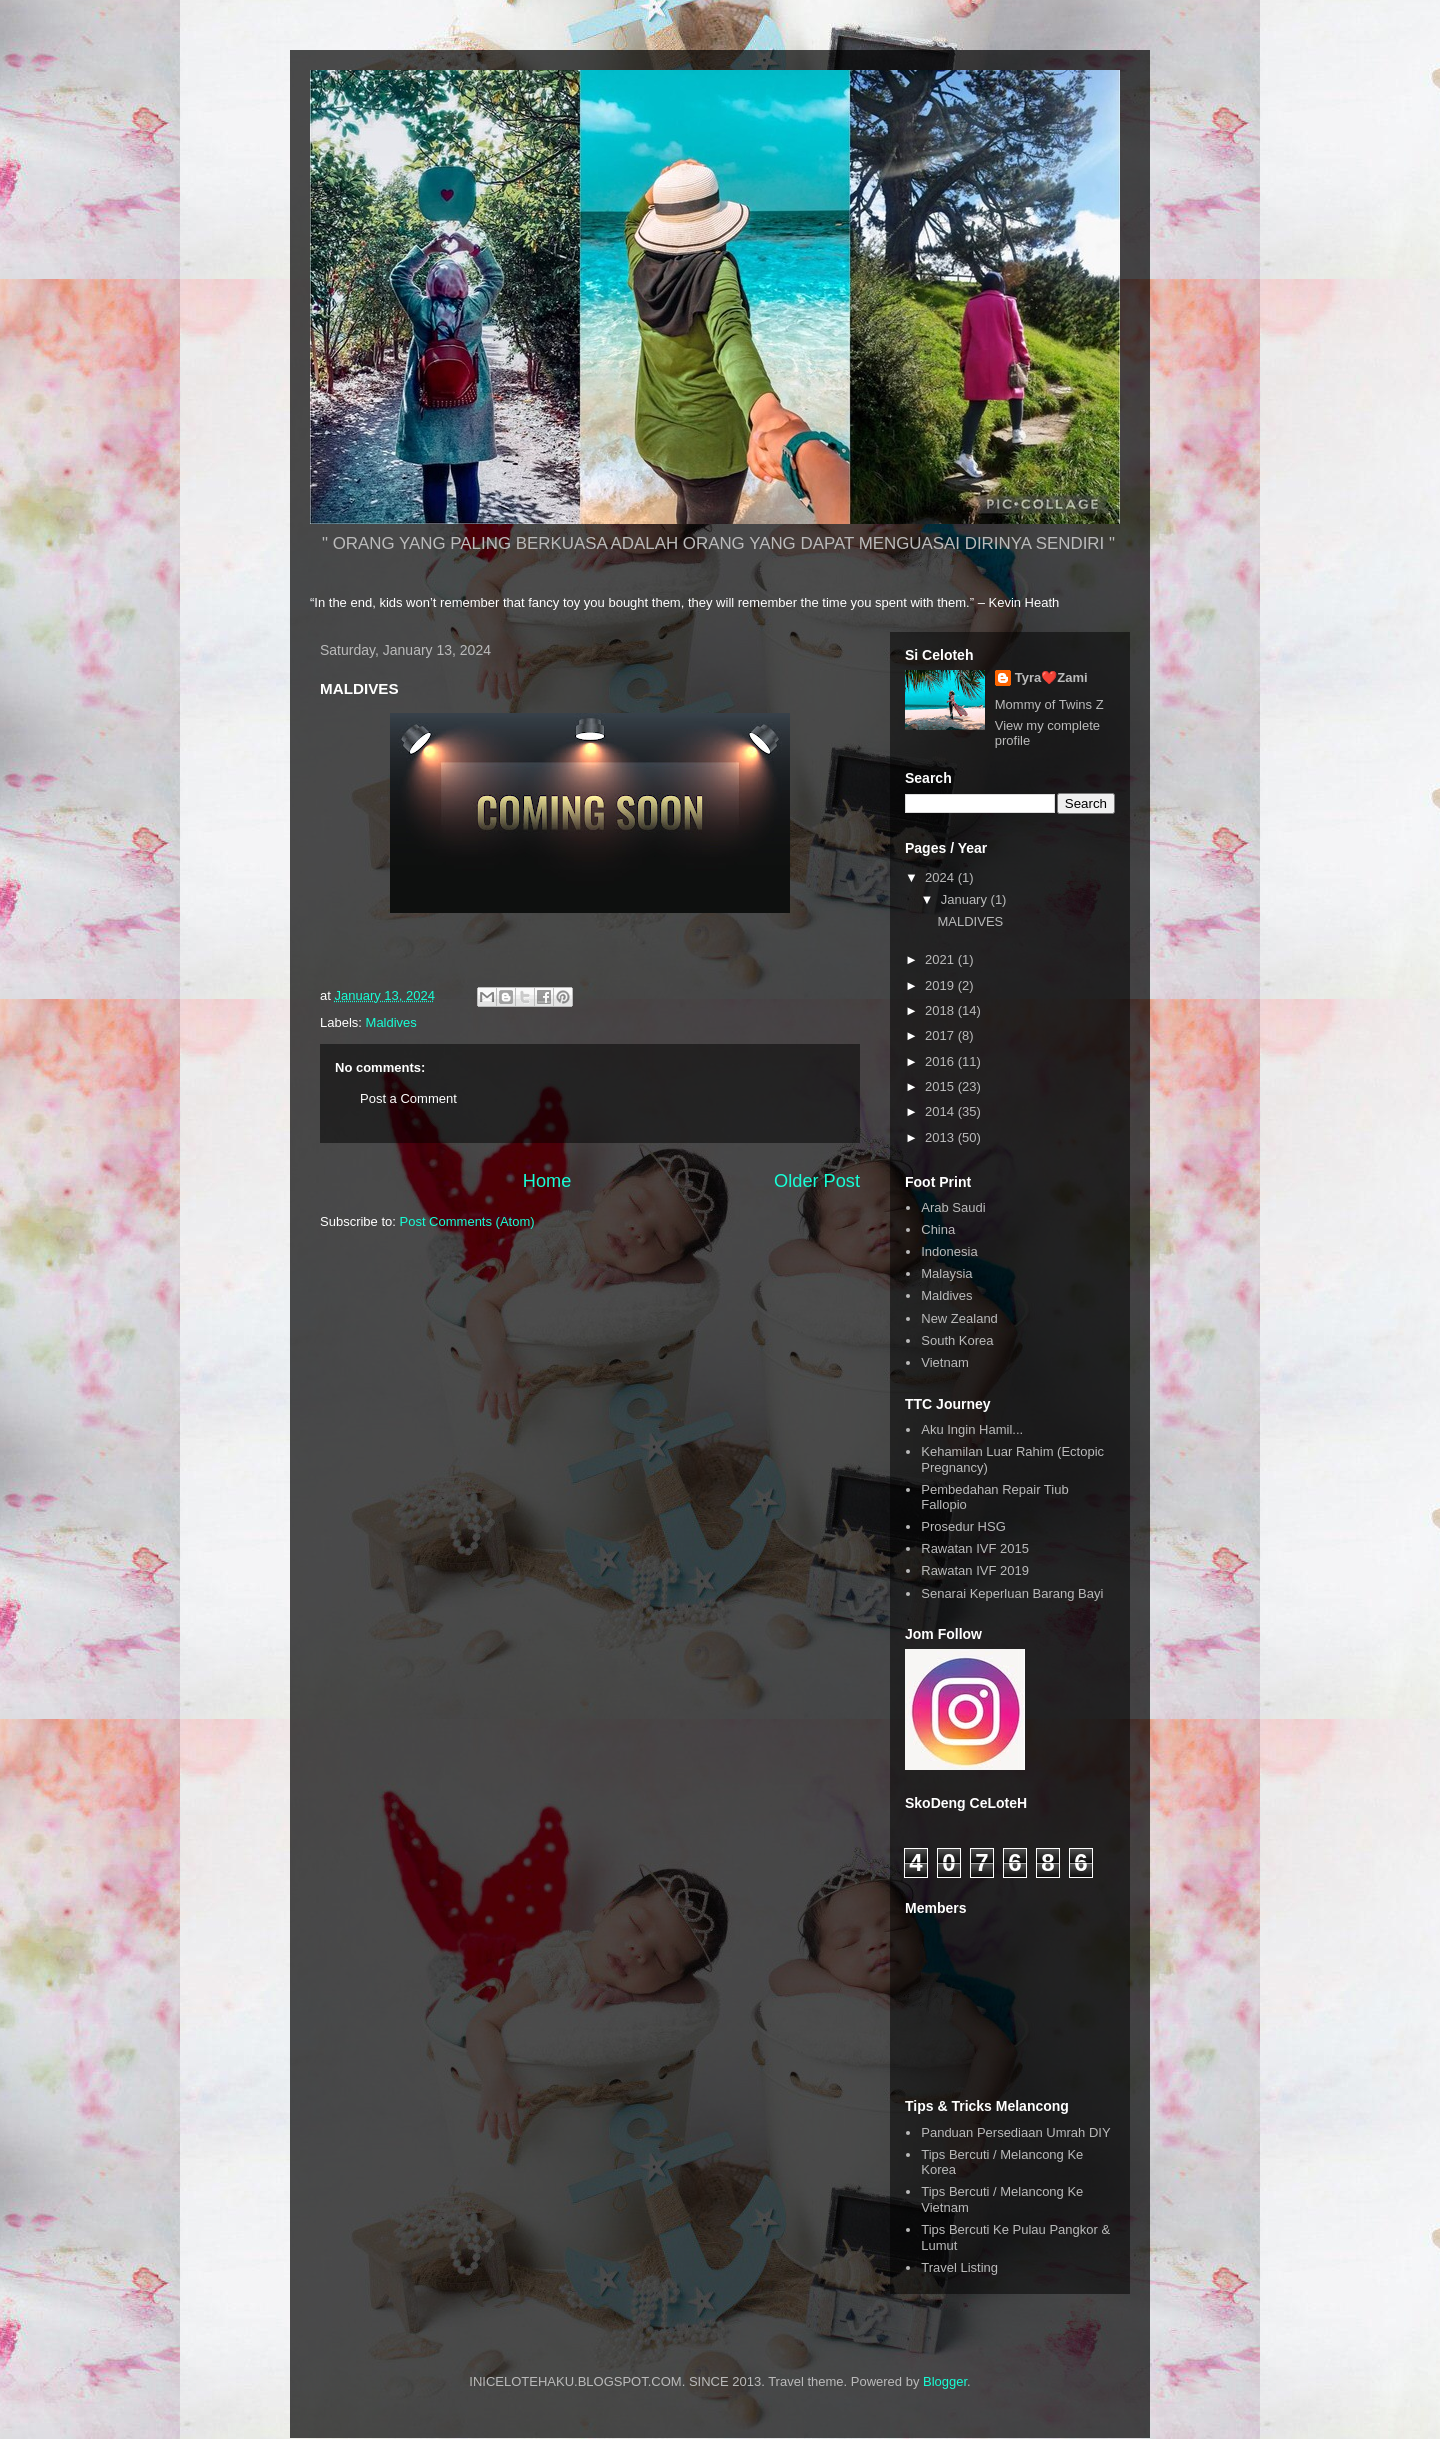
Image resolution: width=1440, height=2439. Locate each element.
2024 (941, 877)
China (938, 1229)
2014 (941, 1111)
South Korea (957, 1340)
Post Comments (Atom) (467, 1221)
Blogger (945, 2381)
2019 (941, 985)
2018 (941, 1010)
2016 (941, 1061)
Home (547, 1181)
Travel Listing (959, 2267)
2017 (941, 1035)
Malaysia (946, 1273)
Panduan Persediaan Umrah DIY (1015, 2132)
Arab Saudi (953, 1207)
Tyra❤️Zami (1051, 677)
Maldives (391, 1022)
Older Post (817, 1181)
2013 (941, 1137)
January (966, 899)
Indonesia (949, 1251)
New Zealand (959, 1318)
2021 (941, 959)
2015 (941, 1086)
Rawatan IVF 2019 (975, 1570)
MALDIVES (970, 921)
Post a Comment (408, 1098)
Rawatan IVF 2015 (975, 1548)
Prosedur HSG (963, 1526)
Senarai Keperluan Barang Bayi (1012, 1593)
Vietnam (944, 1362)
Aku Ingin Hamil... (972, 1429)
